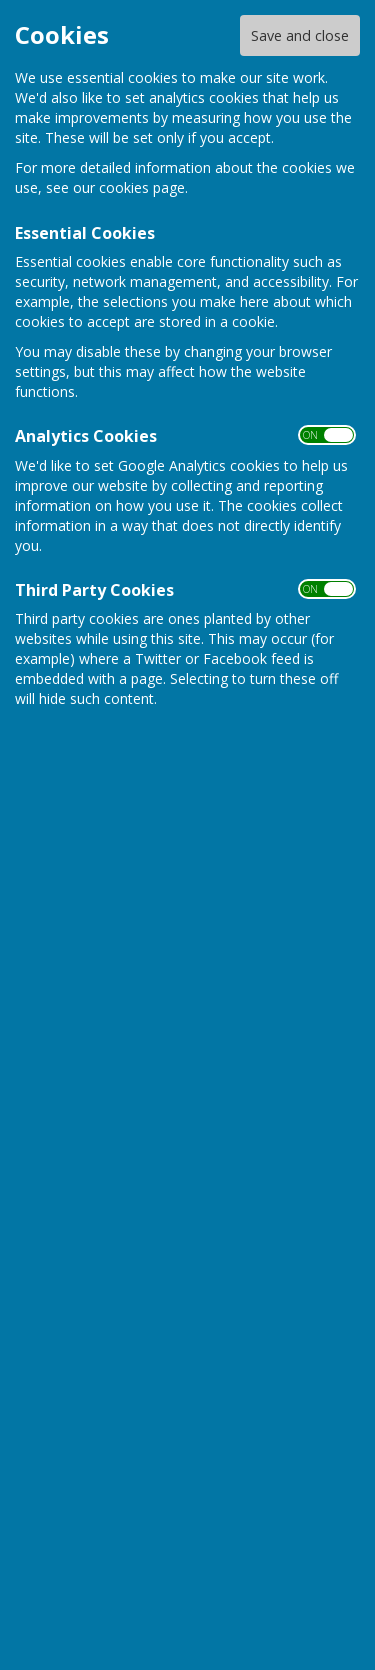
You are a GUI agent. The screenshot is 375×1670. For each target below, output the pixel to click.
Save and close (300, 35)
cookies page (142, 187)
